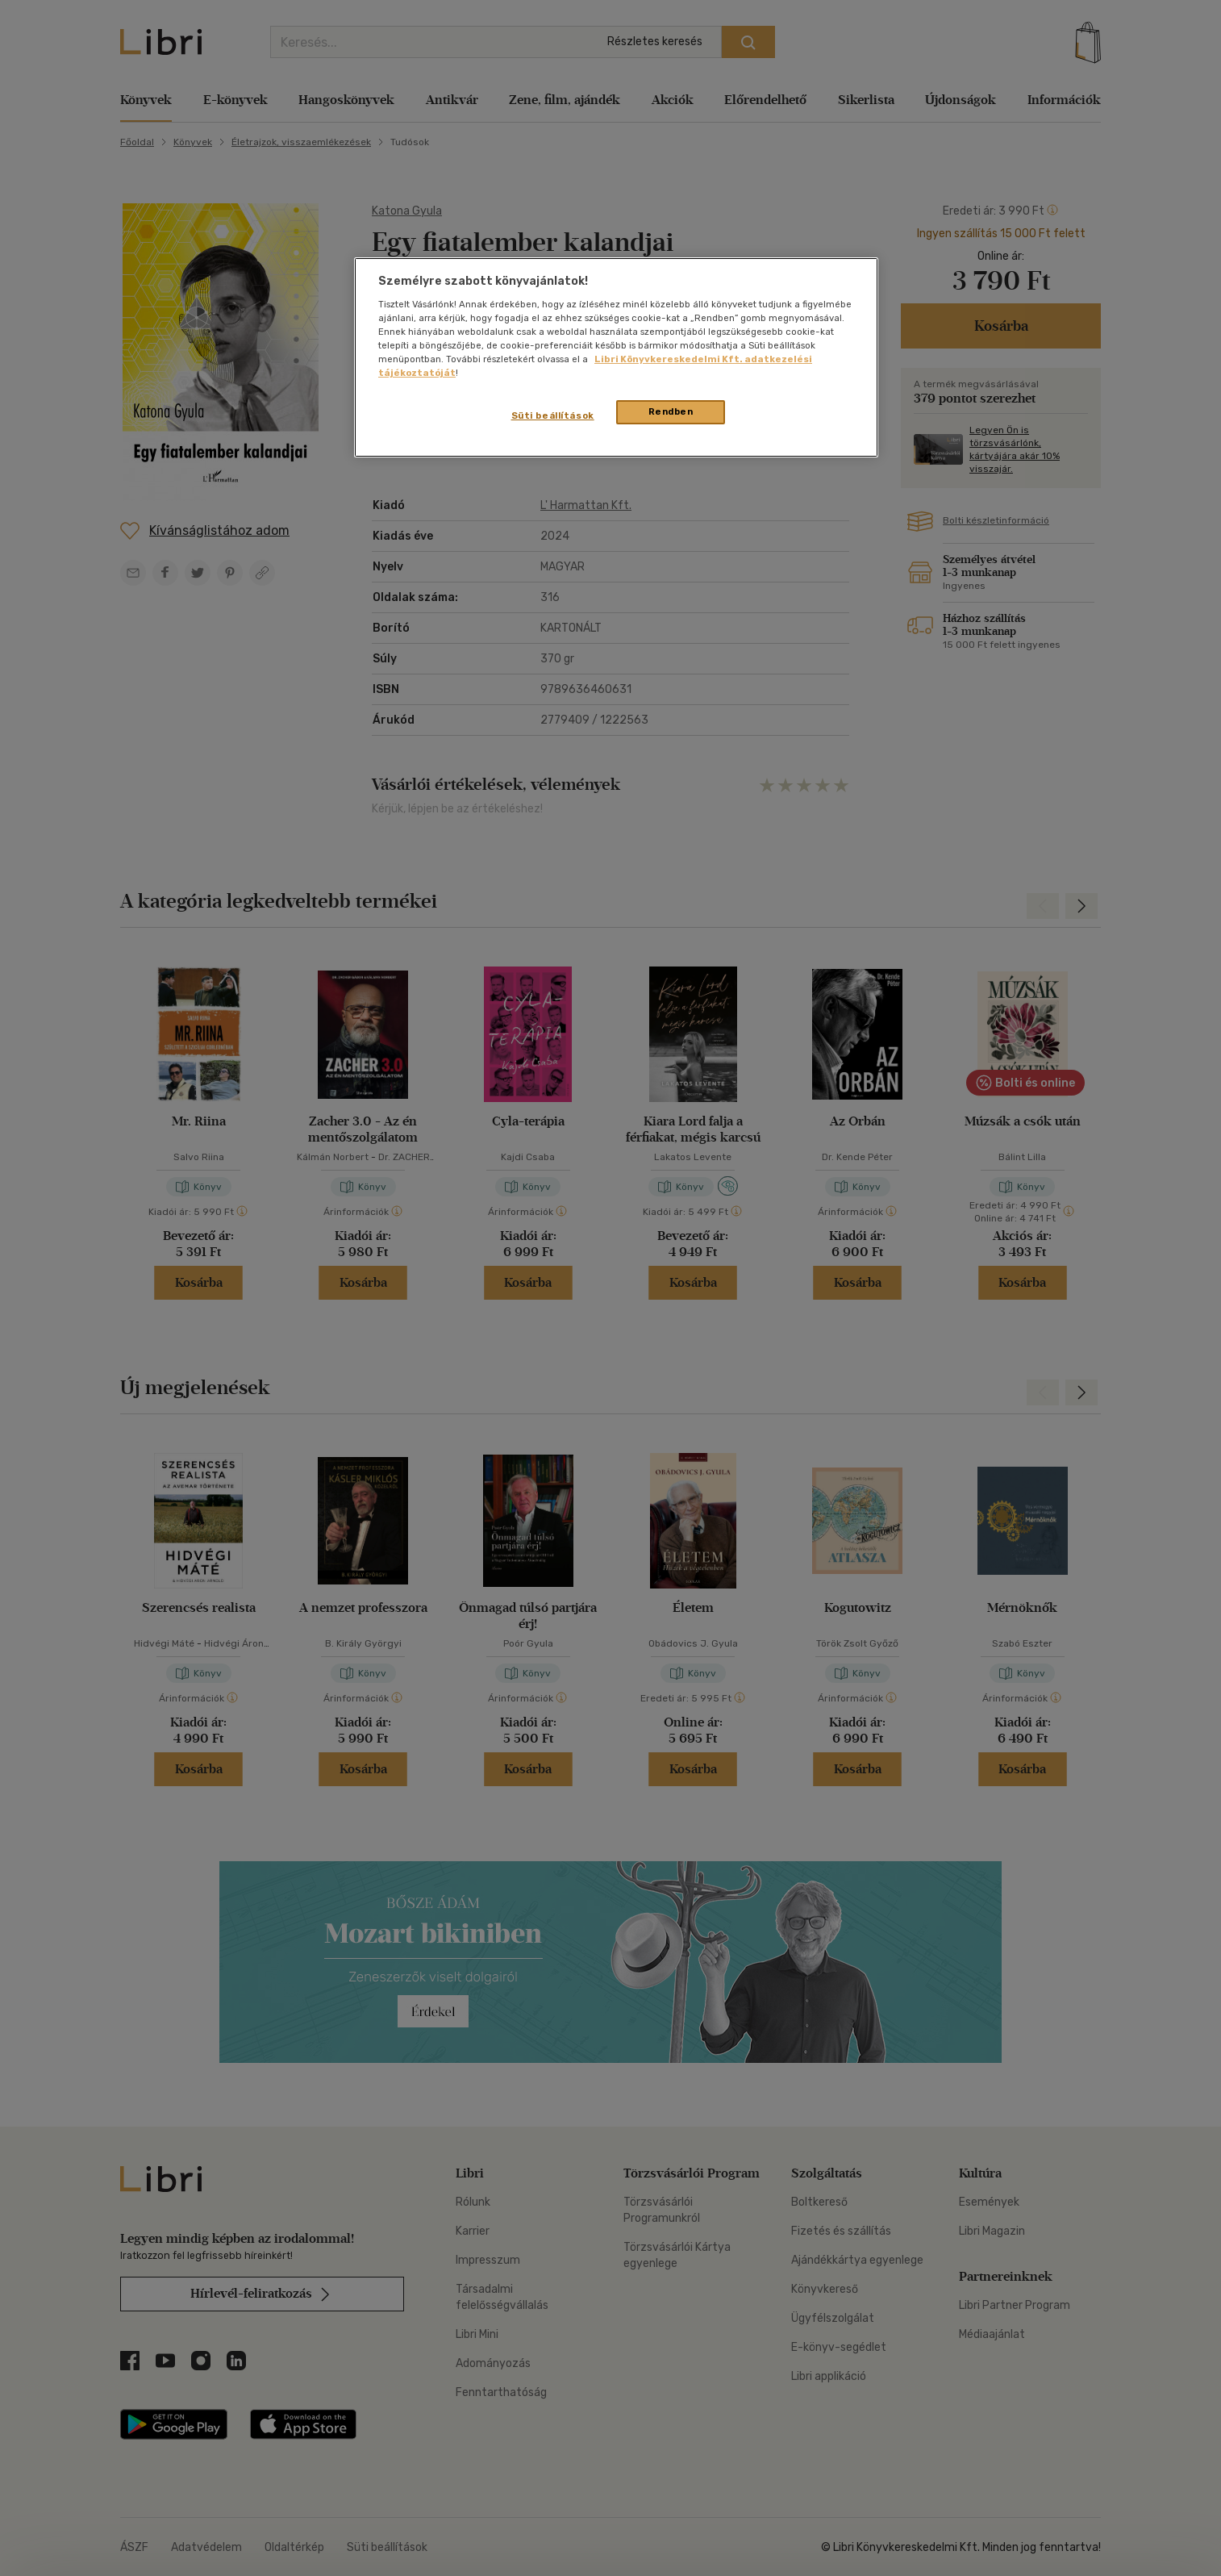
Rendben (671, 411)
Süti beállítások (552, 415)
